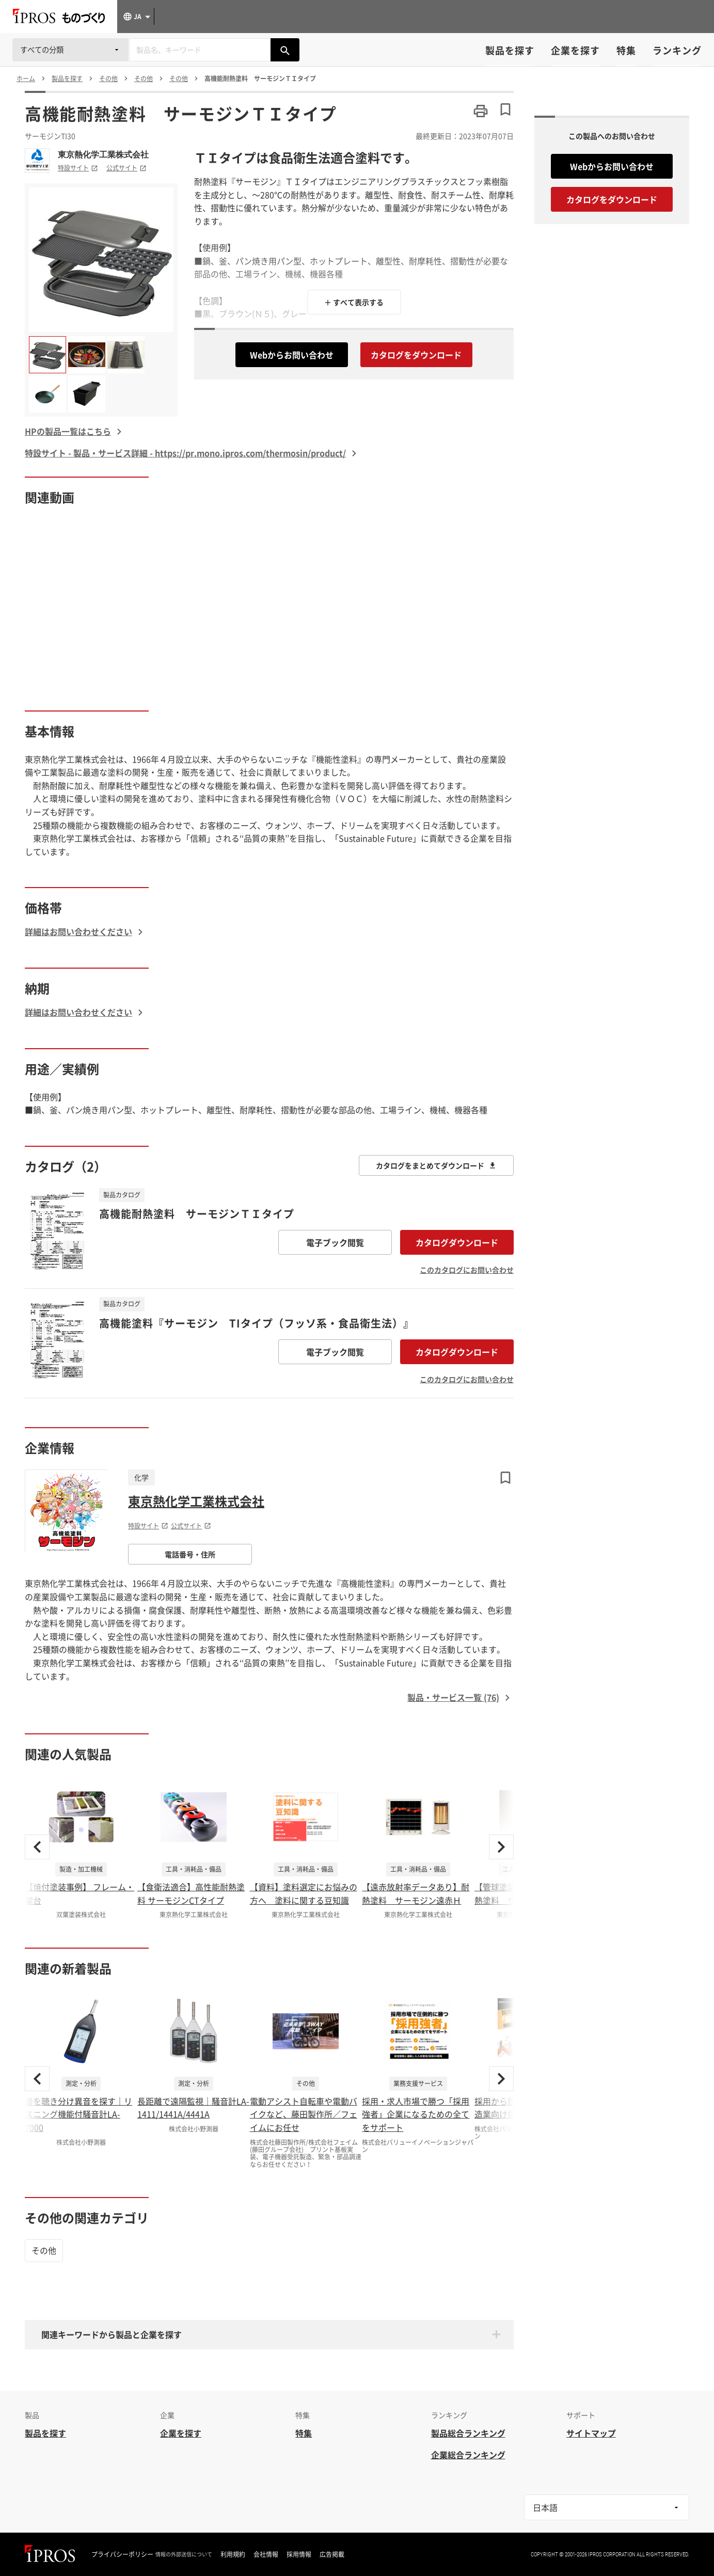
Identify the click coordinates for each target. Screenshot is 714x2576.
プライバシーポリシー (122, 2554)
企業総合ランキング (468, 2454)
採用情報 (299, 2554)
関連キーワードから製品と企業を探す (111, 2334)
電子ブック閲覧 (335, 1242)
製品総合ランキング (468, 2433)
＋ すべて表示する (354, 302)
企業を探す (575, 50)
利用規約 (232, 2554)
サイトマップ (591, 2433)
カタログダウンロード (457, 1242)
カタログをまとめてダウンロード (436, 1165)
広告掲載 (332, 2554)
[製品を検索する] (285, 49)
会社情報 (265, 2554)
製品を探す (509, 50)
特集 (626, 50)
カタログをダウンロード (416, 355)
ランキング (677, 50)
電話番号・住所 (190, 1554)
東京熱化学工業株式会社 (103, 154)
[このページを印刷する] (480, 111)
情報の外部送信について (183, 2554)
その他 (43, 2250)
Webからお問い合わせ (292, 355)
